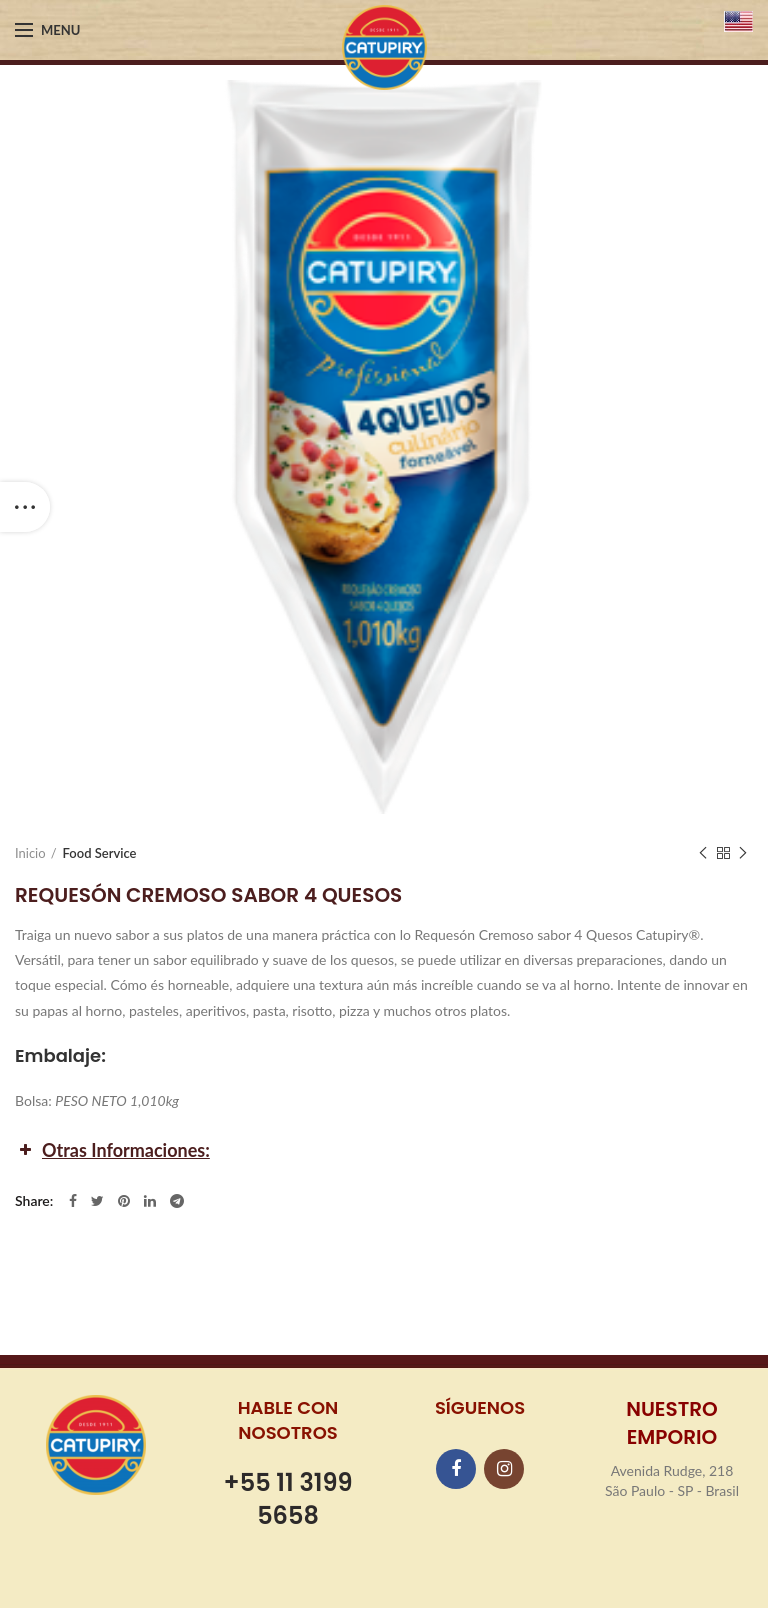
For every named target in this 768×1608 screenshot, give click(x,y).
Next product (743, 853)
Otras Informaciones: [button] (112, 1150)
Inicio (30, 853)
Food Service (100, 853)
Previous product (703, 853)
